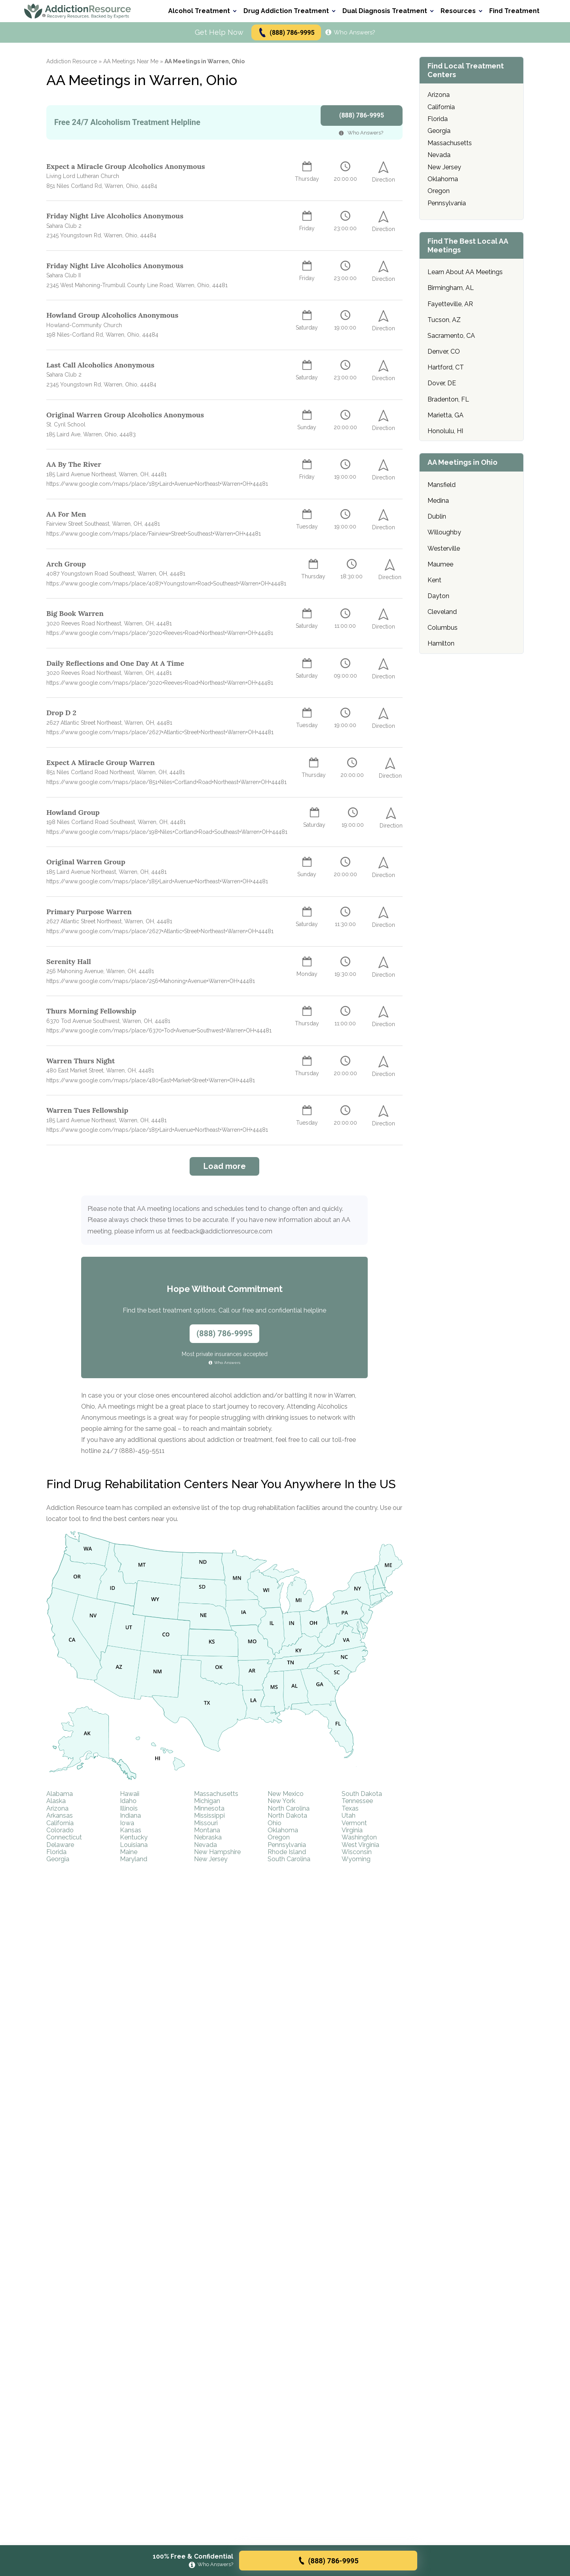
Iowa (127, 1823)
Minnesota (209, 1808)
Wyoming (356, 1859)
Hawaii (129, 1794)
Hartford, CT (446, 367)
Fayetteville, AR (450, 304)
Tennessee (357, 1801)
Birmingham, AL (451, 288)
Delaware (60, 1845)
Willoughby (444, 532)
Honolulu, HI (445, 431)
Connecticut (64, 1837)
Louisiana (134, 1845)
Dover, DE (442, 383)
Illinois (129, 1808)
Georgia (57, 1859)
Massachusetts (216, 1794)
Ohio (274, 1823)
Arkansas (59, 1815)
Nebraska (208, 1837)
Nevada (205, 1845)
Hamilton (441, 643)
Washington (359, 1837)
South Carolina (289, 1859)
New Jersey (211, 1859)
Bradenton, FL (448, 399)
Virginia (352, 1830)
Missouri (206, 1823)
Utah (348, 1815)
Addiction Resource (71, 61)
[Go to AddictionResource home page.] (77, 11)
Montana (207, 1830)
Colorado (60, 1830)
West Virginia (360, 1845)
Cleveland (442, 612)
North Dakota (287, 1815)
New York (281, 1801)
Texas (350, 1808)
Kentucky (134, 1837)
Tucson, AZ (444, 320)
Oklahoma (283, 1830)
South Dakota (362, 1794)
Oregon (279, 1837)
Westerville (444, 548)
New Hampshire (217, 1852)
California (60, 1823)
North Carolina (289, 1808)
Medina (438, 500)
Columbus (443, 627)
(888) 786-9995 (286, 33)
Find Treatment (514, 11)
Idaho (128, 1801)
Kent (434, 580)
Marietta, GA (446, 415)
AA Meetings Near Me (130, 61)
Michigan (207, 1801)
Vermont (354, 1823)
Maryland (133, 1859)
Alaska (56, 1801)
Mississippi (209, 1815)
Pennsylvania (287, 1845)
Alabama (59, 1794)
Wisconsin (357, 1852)
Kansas (130, 1830)
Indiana (130, 1815)
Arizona (57, 1808)
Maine (128, 1852)
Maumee (440, 564)
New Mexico (286, 1794)
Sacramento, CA (451, 335)
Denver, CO (444, 351)
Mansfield (442, 485)
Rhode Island (287, 1852)
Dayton (438, 596)
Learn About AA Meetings (465, 272)
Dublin (437, 516)
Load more (224, 1166)
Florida (56, 1852)
